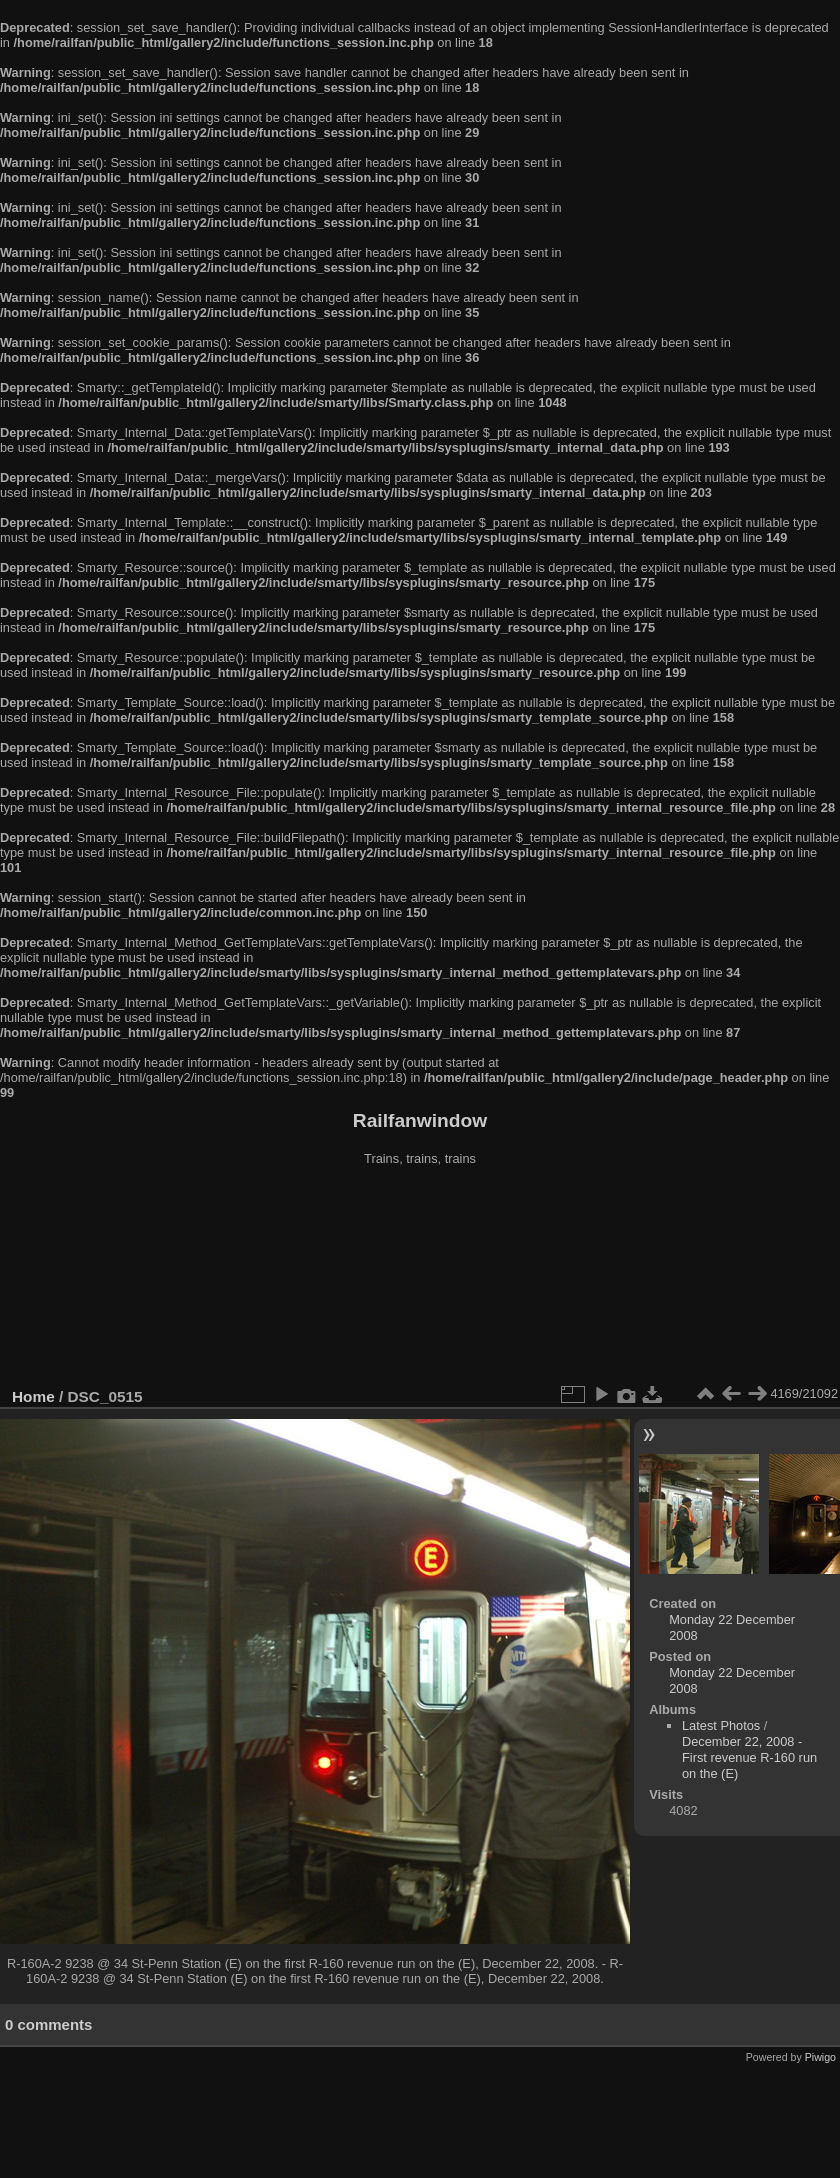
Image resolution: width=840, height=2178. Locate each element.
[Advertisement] (420, 1279)
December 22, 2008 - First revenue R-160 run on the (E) (749, 1757)
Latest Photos (721, 1725)
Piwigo (820, 2057)
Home (33, 1396)
